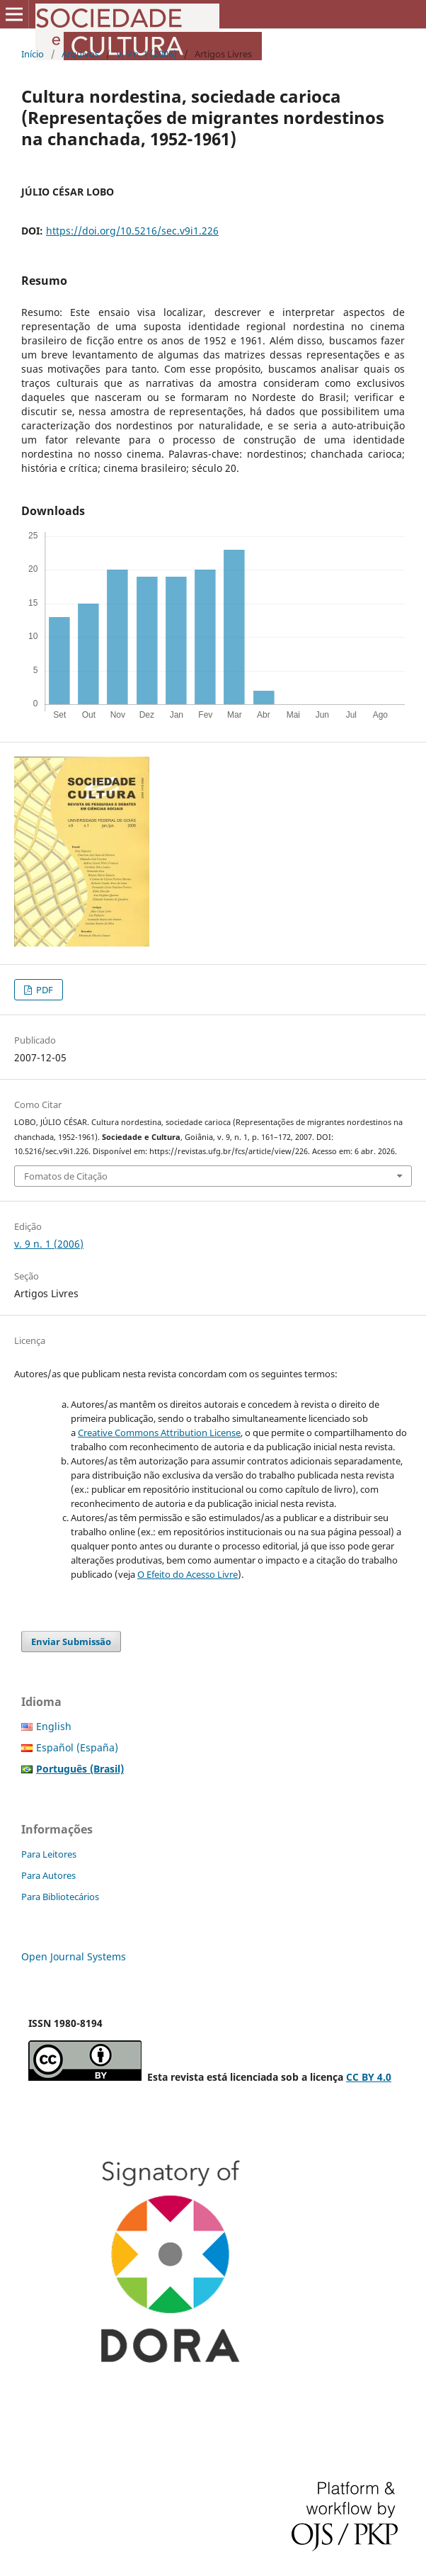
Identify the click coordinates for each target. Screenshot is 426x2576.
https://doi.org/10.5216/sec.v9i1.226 (132, 230)
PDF (43, 989)
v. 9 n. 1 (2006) (147, 53)
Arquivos (80, 53)
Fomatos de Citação (66, 1176)
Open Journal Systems (73, 1956)
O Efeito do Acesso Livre (187, 1574)
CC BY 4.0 (368, 2077)
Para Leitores (48, 1854)
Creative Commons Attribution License (159, 1432)
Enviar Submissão (71, 1641)
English (53, 1726)
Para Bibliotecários (60, 1896)
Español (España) (77, 1747)
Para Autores (48, 1875)
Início (32, 53)
